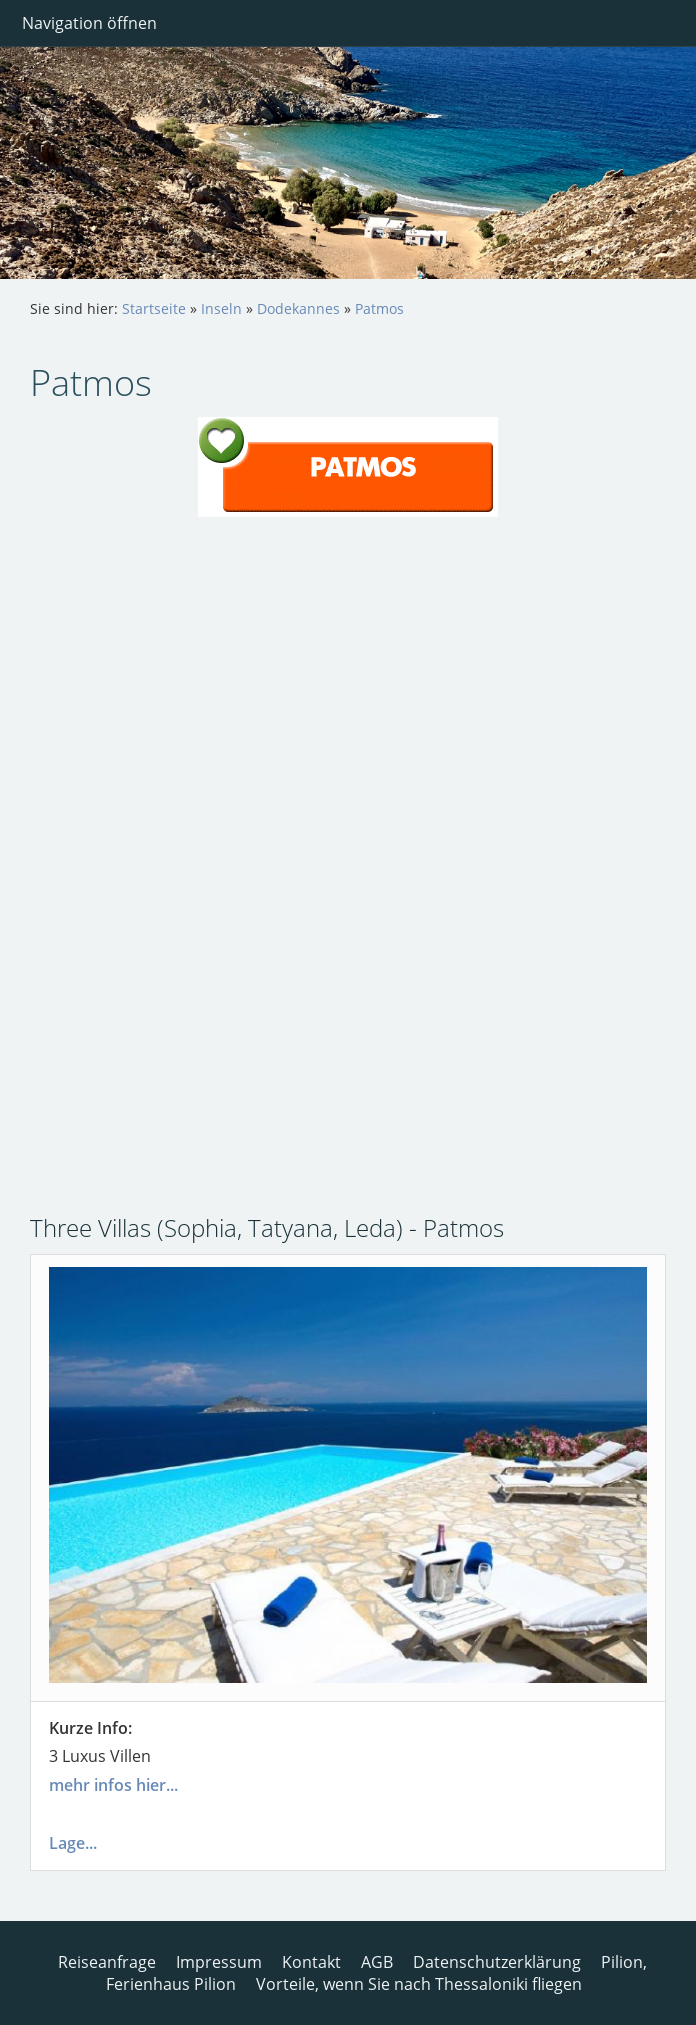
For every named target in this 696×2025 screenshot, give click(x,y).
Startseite (154, 308)
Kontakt (311, 1962)
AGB (377, 1962)
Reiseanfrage (107, 1962)
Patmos (379, 308)
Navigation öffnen (89, 23)
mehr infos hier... (113, 1785)
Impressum (219, 1962)
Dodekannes (298, 308)
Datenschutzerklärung (497, 1962)
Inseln (221, 308)
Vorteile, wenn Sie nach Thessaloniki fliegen (419, 1984)
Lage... (73, 1843)
